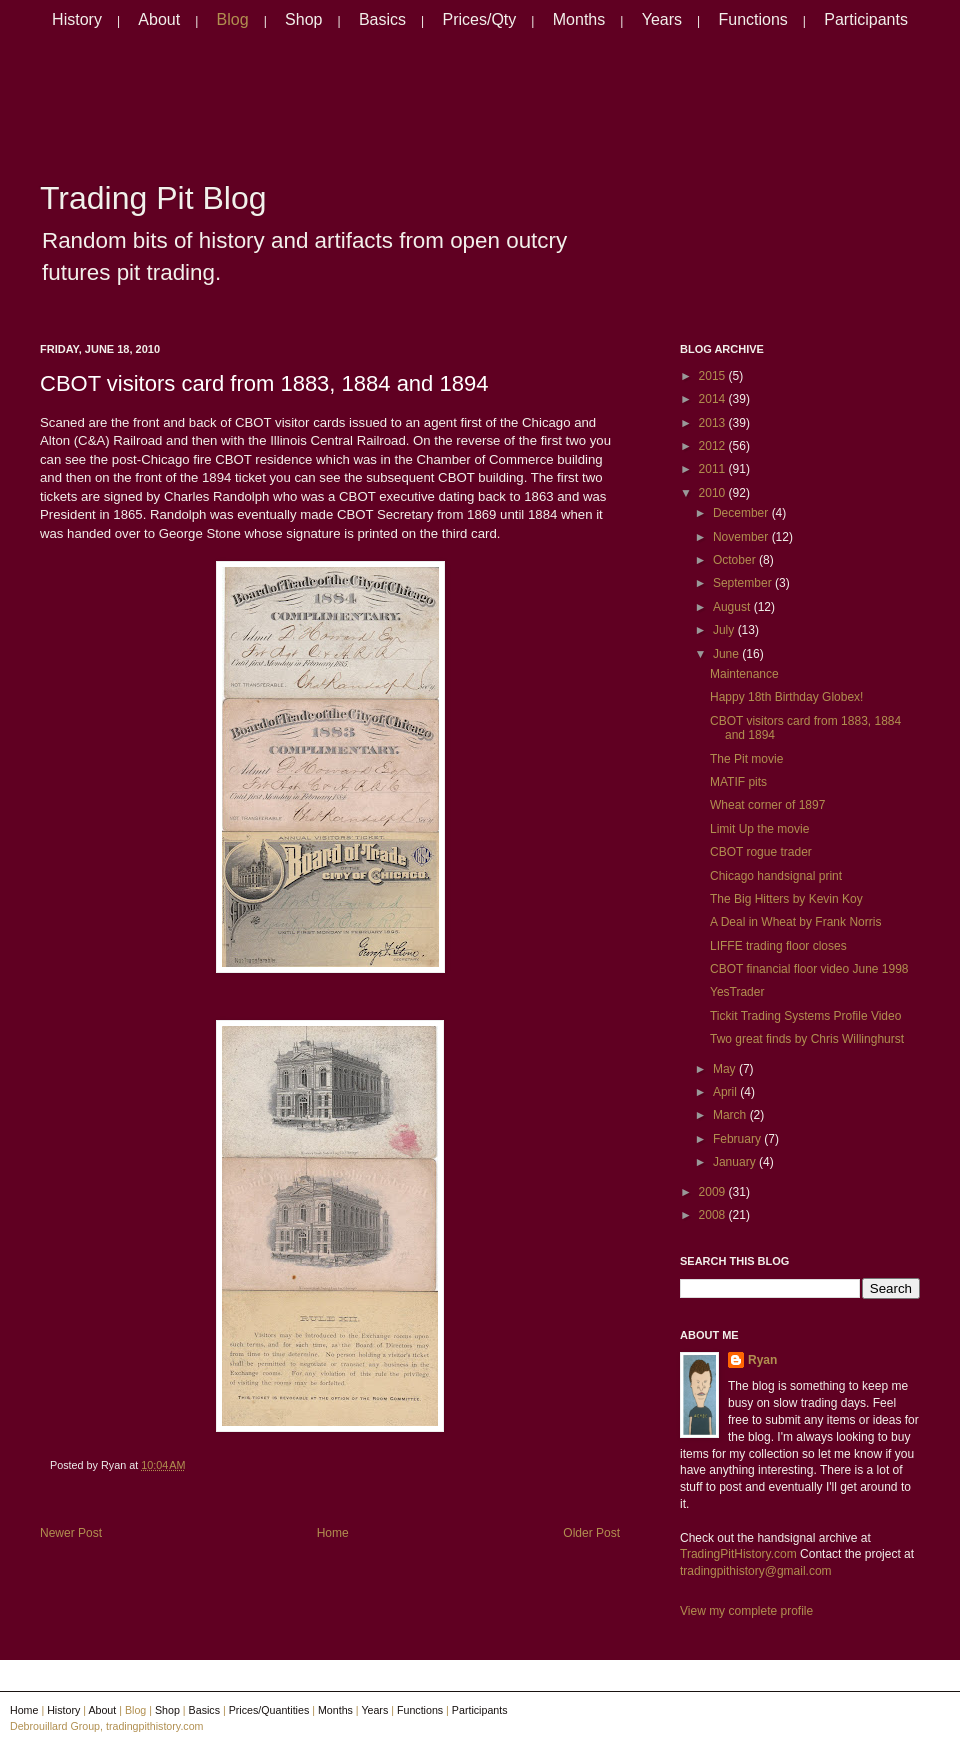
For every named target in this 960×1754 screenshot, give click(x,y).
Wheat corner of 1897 (767, 805)
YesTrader (737, 992)
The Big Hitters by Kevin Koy (786, 899)
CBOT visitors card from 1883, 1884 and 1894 (264, 383)
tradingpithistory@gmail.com (756, 1571)
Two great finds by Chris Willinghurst (807, 1039)
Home (333, 1533)
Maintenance (744, 674)
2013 (714, 423)
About (159, 19)
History (77, 19)
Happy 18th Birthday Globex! (786, 697)
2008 (714, 1215)
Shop (303, 19)
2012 (714, 446)
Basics (382, 19)
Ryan (762, 1360)
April (726, 1092)
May (726, 1069)
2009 (714, 1192)
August (733, 607)
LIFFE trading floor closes (778, 946)
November (742, 537)
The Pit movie (746, 759)
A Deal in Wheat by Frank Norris (795, 922)
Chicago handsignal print (776, 876)
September (744, 583)
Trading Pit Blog (153, 198)
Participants (866, 19)
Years (662, 19)
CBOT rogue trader (761, 852)
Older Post (591, 1533)
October (736, 560)
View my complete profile (746, 1611)
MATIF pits (738, 782)
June (727, 654)
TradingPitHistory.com (738, 1554)
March (731, 1115)
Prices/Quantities (269, 1710)
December (742, 513)
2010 (714, 493)
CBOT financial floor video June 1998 (809, 969)
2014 (714, 399)
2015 (714, 376)
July (725, 630)
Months (579, 19)
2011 (714, 469)
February (738, 1139)
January (736, 1162)
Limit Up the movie (759, 829)
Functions (752, 19)
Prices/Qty (480, 19)
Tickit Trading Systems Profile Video (805, 1016)
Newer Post (71, 1533)
